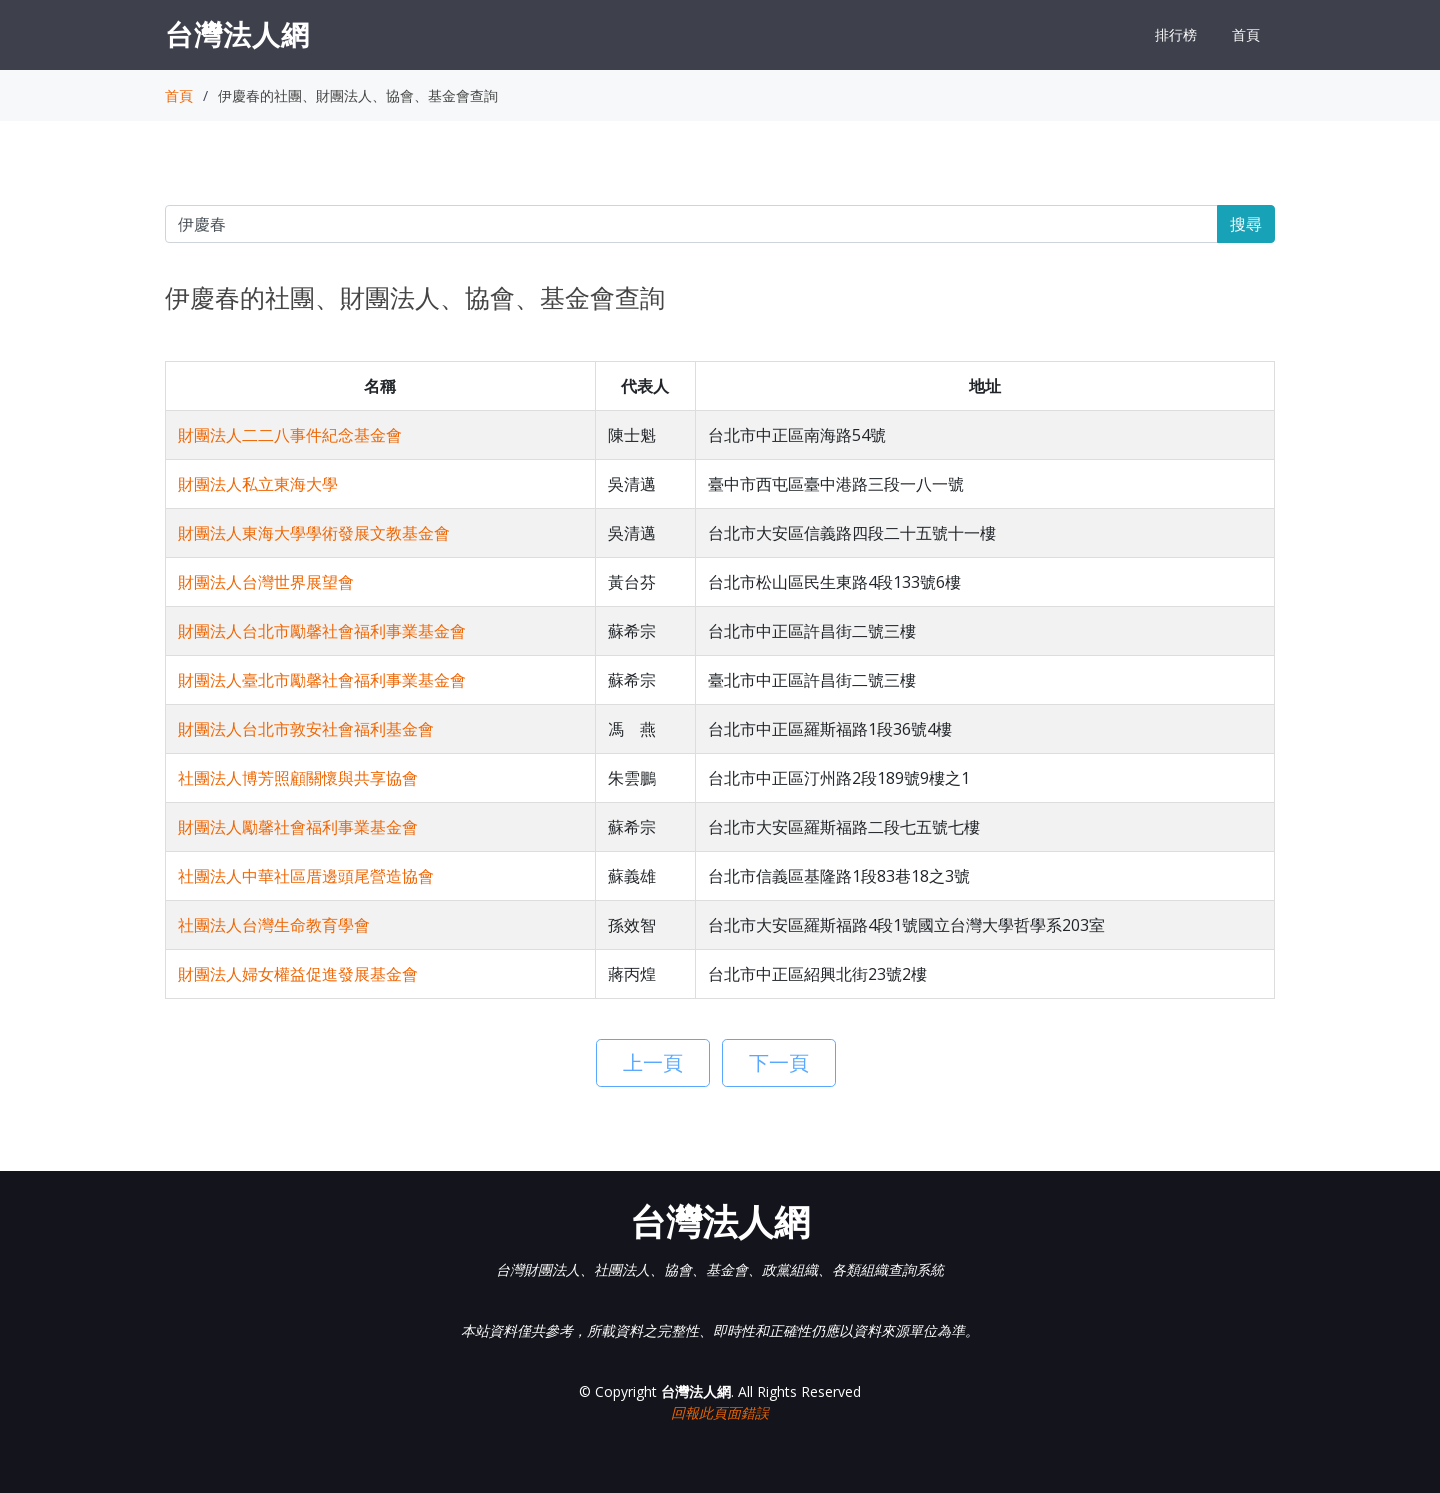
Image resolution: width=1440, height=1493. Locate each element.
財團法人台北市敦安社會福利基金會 (306, 729)
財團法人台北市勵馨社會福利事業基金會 (322, 631)
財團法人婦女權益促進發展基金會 (298, 974)
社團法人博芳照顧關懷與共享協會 (298, 778)
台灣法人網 (237, 34)
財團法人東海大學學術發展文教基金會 (314, 533)
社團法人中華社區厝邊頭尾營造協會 (306, 876)
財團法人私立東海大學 (258, 484)
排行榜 (1176, 34)
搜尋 (1246, 224)
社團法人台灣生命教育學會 (274, 925)
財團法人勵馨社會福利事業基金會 (298, 827)
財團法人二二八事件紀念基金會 (290, 435)
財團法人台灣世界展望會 (266, 582)
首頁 (1246, 34)
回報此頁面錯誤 (720, 1412)
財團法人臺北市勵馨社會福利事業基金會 (322, 680)
